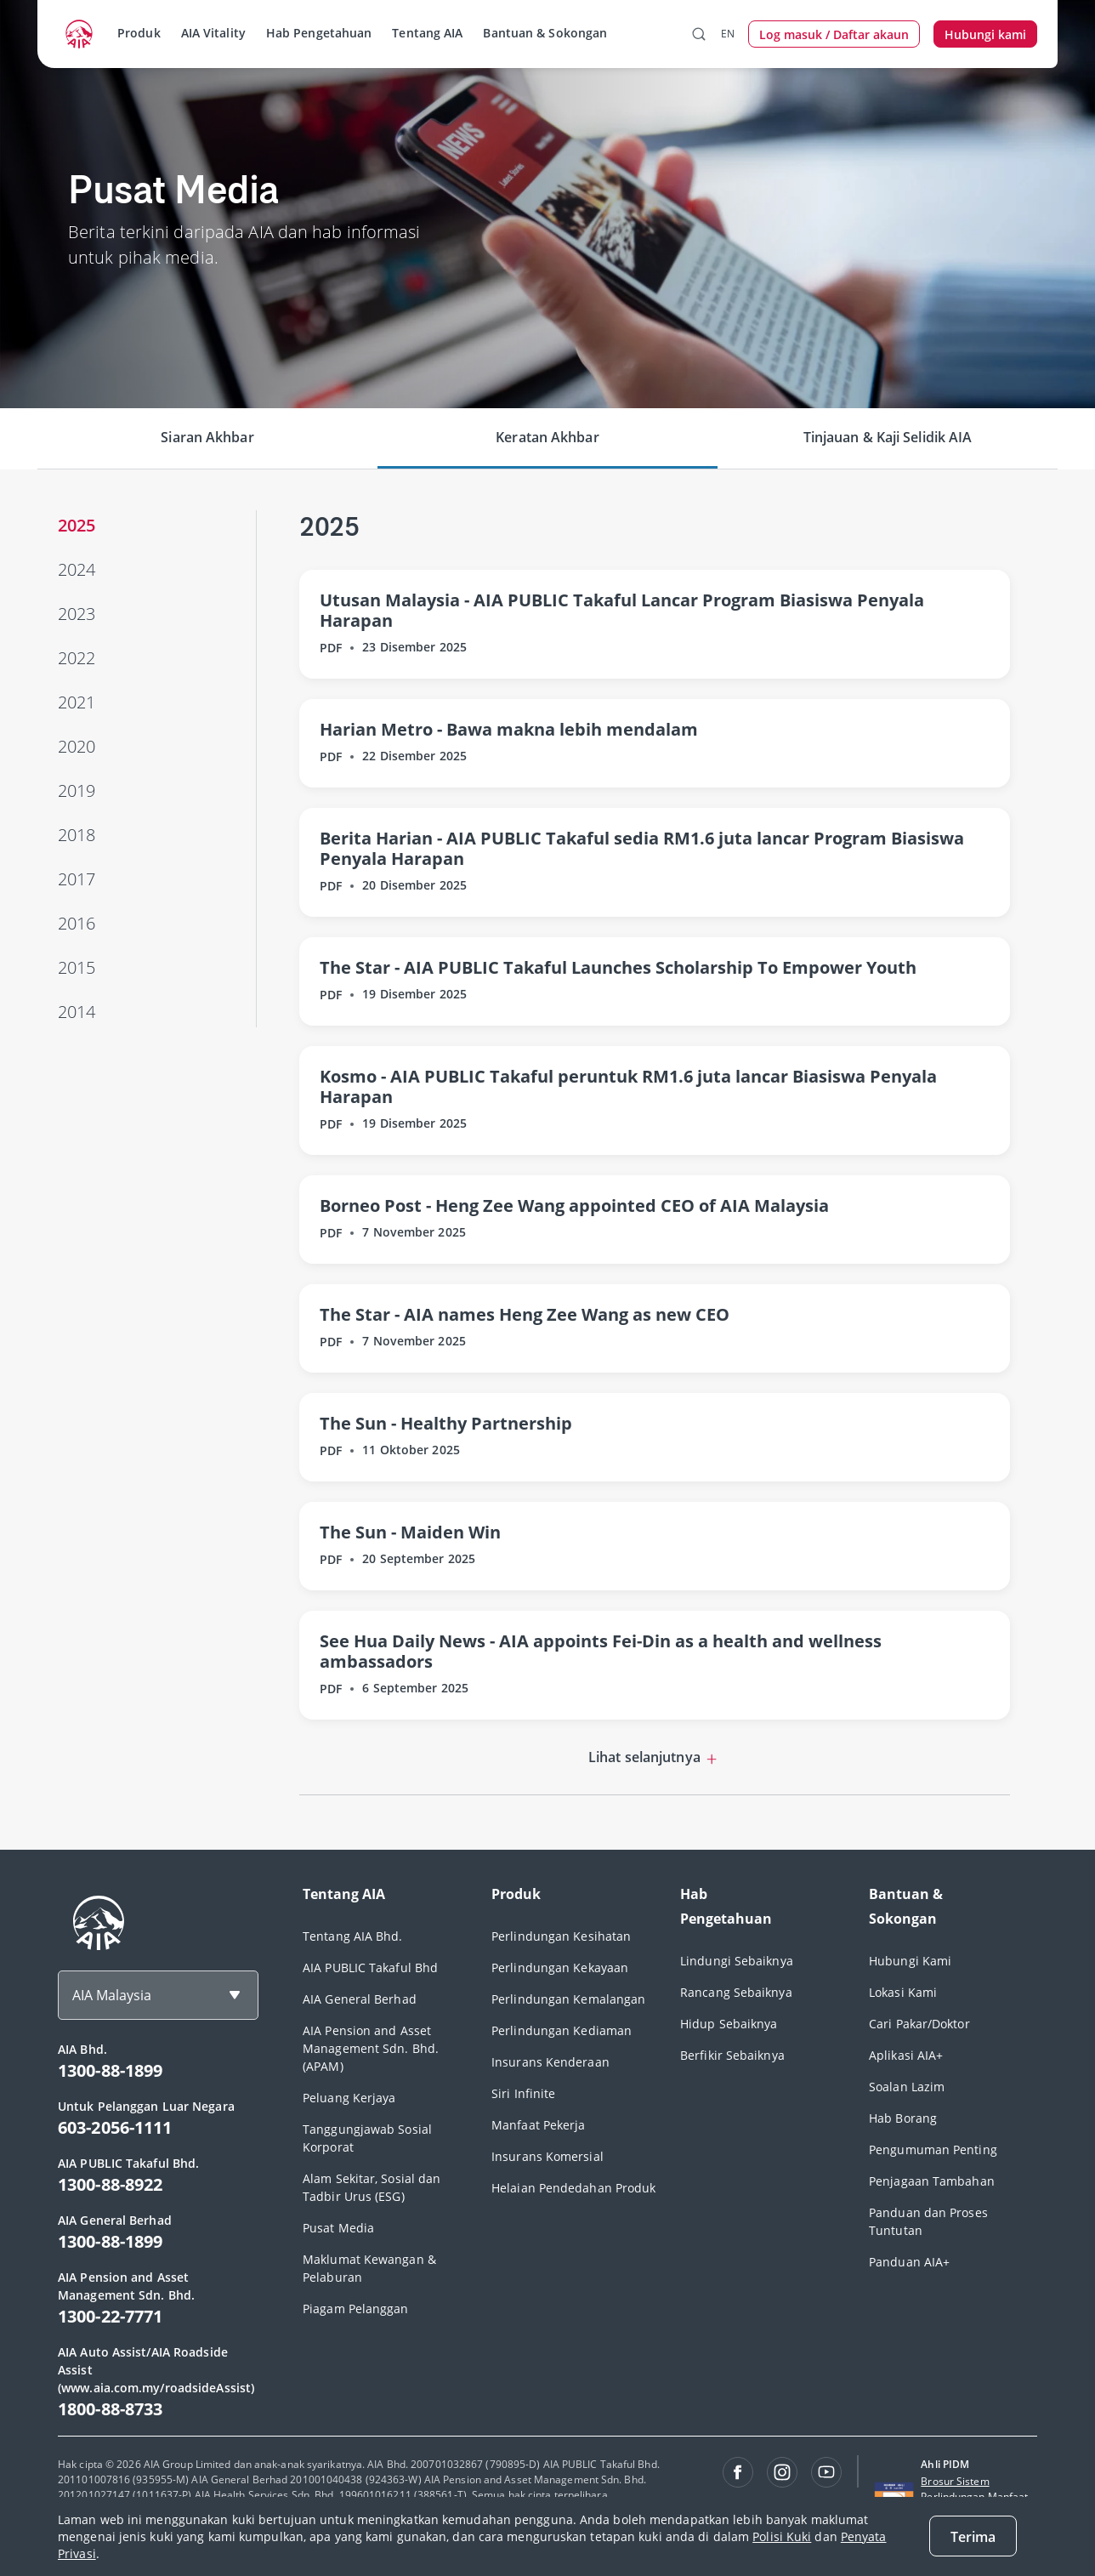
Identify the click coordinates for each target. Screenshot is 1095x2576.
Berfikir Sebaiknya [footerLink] (732, 2055)
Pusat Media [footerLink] (338, 2228)
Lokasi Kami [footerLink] (903, 1992)
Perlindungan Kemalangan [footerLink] (568, 1999)
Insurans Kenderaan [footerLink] (550, 2062)
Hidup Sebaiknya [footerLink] (729, 2024)
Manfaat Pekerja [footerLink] (538, 2125)
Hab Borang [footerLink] (903, 2118)
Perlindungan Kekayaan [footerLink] (559, 1967)
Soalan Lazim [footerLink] (907, 2086)
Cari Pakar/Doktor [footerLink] (919, 2024)
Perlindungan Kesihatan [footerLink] (561, 1936)
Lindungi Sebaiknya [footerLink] (736, 1961)
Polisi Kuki (781, 2536)
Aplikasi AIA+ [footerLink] (906, 2055)
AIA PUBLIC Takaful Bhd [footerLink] (370, 1967)
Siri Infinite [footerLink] (523, 2093)
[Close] (973, 2536)
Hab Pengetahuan (319, 33)
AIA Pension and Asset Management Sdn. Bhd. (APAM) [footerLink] (371, 2048)
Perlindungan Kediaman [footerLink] (561, 2030)
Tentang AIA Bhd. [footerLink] (353, 1936)
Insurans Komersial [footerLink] (547, 2156)
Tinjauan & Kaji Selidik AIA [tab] (888, 437)
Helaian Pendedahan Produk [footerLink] (573, 2188)
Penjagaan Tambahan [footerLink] (932, 2181)
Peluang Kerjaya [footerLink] (349, 2098)
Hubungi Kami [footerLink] (910, 1961)
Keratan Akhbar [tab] (547, 437)
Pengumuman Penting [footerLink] (933, 2149)
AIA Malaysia (111, 1995)
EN (728, 33)
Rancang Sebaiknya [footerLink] (736, 1992)
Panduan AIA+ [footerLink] (909, 2262)
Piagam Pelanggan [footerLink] (356, 2308)
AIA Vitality (213, 33)
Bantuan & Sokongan (545, 33)
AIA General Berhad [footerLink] (360, 1999)
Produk (139, 33)
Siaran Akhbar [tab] (207, 437)
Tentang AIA (427, 33)
